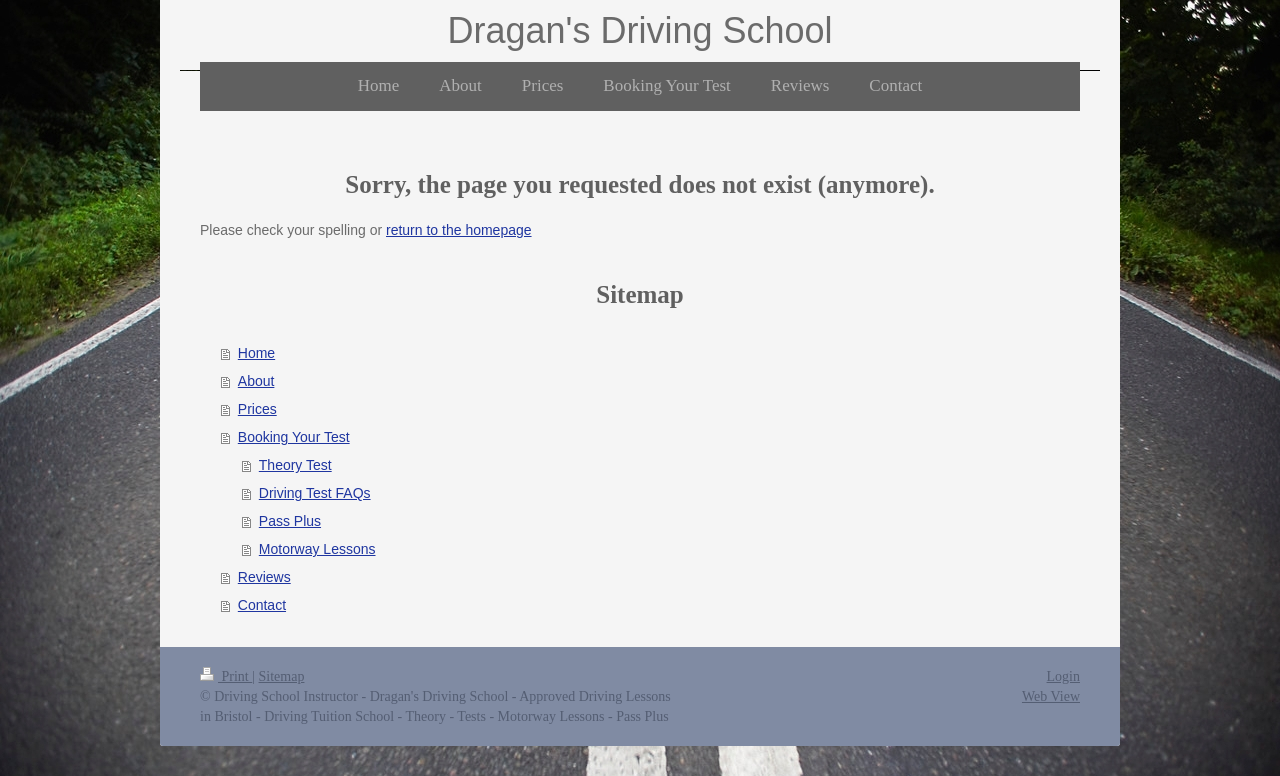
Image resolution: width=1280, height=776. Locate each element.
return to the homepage (459, 230)
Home (256, 353)
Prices (257, 409)
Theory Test (295, 465)
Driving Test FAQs (315, 493)
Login (1063, 676)
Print (226, 676)
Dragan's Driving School (639, 30)
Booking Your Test (294, 437)
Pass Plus (290, 521)
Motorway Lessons (317, 549)
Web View (1051, 696)
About (256, 381)
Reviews (264, 577)
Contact (262, 605)
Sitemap (282, 676)
